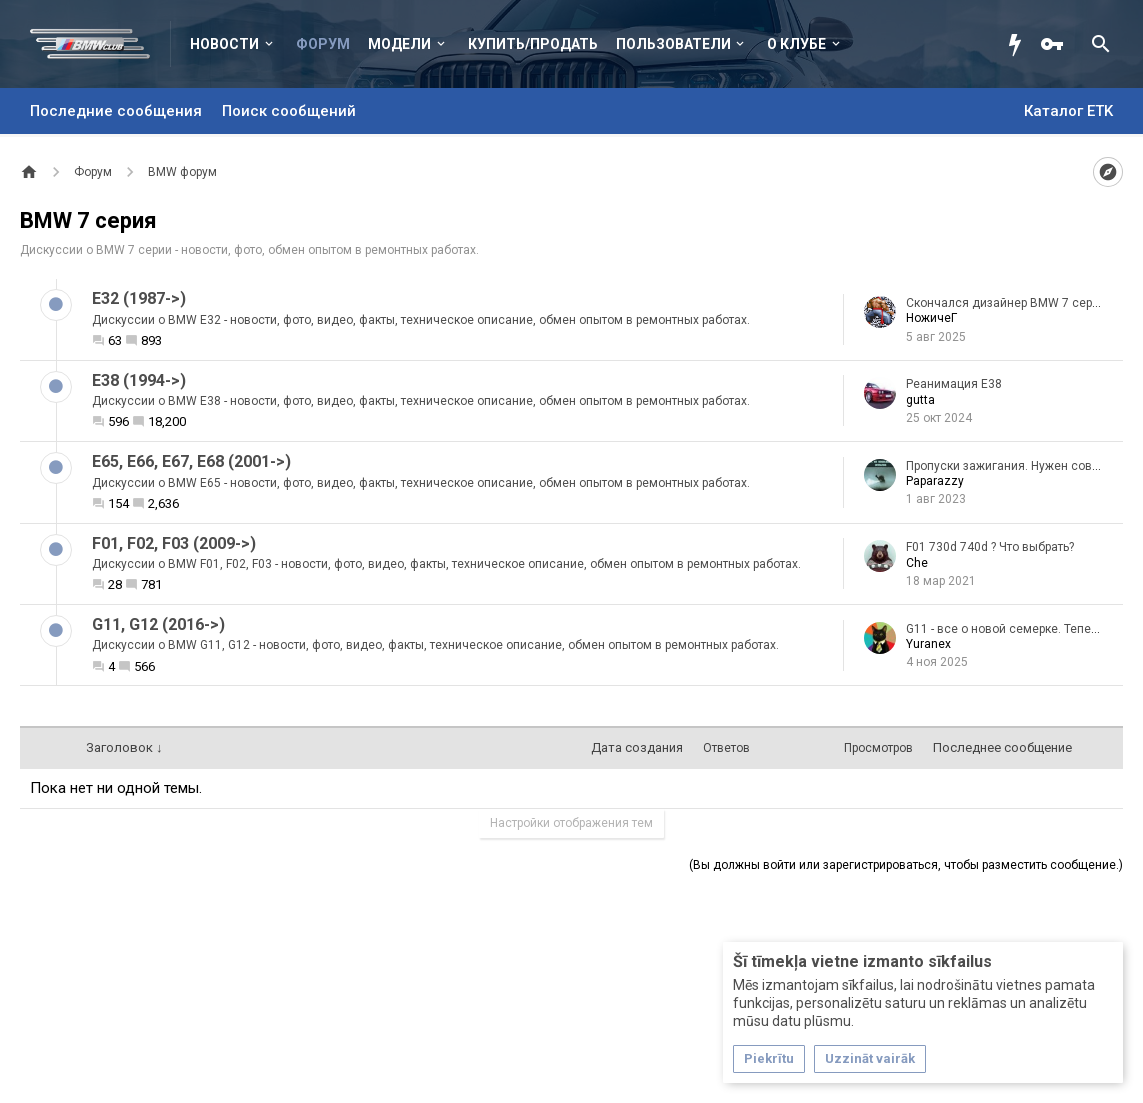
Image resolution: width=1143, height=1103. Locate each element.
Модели (399, 44)
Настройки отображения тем (571, 823)
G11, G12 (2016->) (158, 624)
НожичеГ (931, 318)
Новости (224, 44)
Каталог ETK (1068, 111)
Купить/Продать (533, 44)
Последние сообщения (116, 111)
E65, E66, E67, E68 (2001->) (191, 461)
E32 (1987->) (139, 298)
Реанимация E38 (954, 384)
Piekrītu (769, 1058)
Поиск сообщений (289, 111)
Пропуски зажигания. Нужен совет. (1006, 466)
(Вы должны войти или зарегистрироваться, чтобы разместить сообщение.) (906, 865)
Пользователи (673, 44)
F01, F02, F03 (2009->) (174, 543)
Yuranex (928, 644)
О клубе (796, 44)
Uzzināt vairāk (870, 1058)
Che (917, 563)
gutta (920, 400)
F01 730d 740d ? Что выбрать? (990, 547)
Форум (323, 44)
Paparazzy (935, 481)
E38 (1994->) (139, 380)
